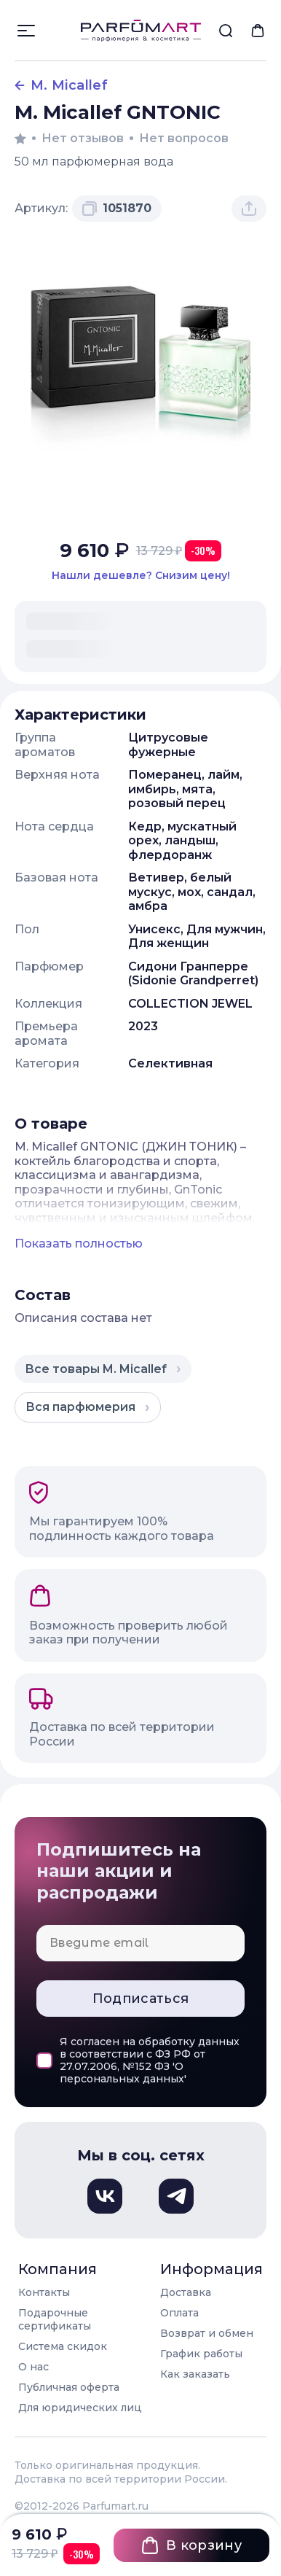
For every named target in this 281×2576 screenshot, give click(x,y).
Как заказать (195, 2374)
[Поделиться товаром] (248, 208)
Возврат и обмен (206, 2333)
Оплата (179, 2312)
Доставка (185, 2292)
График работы (201, 2353)
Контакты (44, 2292)
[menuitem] (225, 30)
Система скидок (62, 2346)
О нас (33, 2366)
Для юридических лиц (80, 2407)
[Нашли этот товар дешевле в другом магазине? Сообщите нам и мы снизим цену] (140, 575)
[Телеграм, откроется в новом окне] (176, 2196)
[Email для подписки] (140, 1943)
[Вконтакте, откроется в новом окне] (104, 2196)
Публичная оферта (68, 2387)
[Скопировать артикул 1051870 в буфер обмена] (117, 208)
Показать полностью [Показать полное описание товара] (79, 1243)
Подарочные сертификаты (54, 2319)
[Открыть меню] (26, 30)
